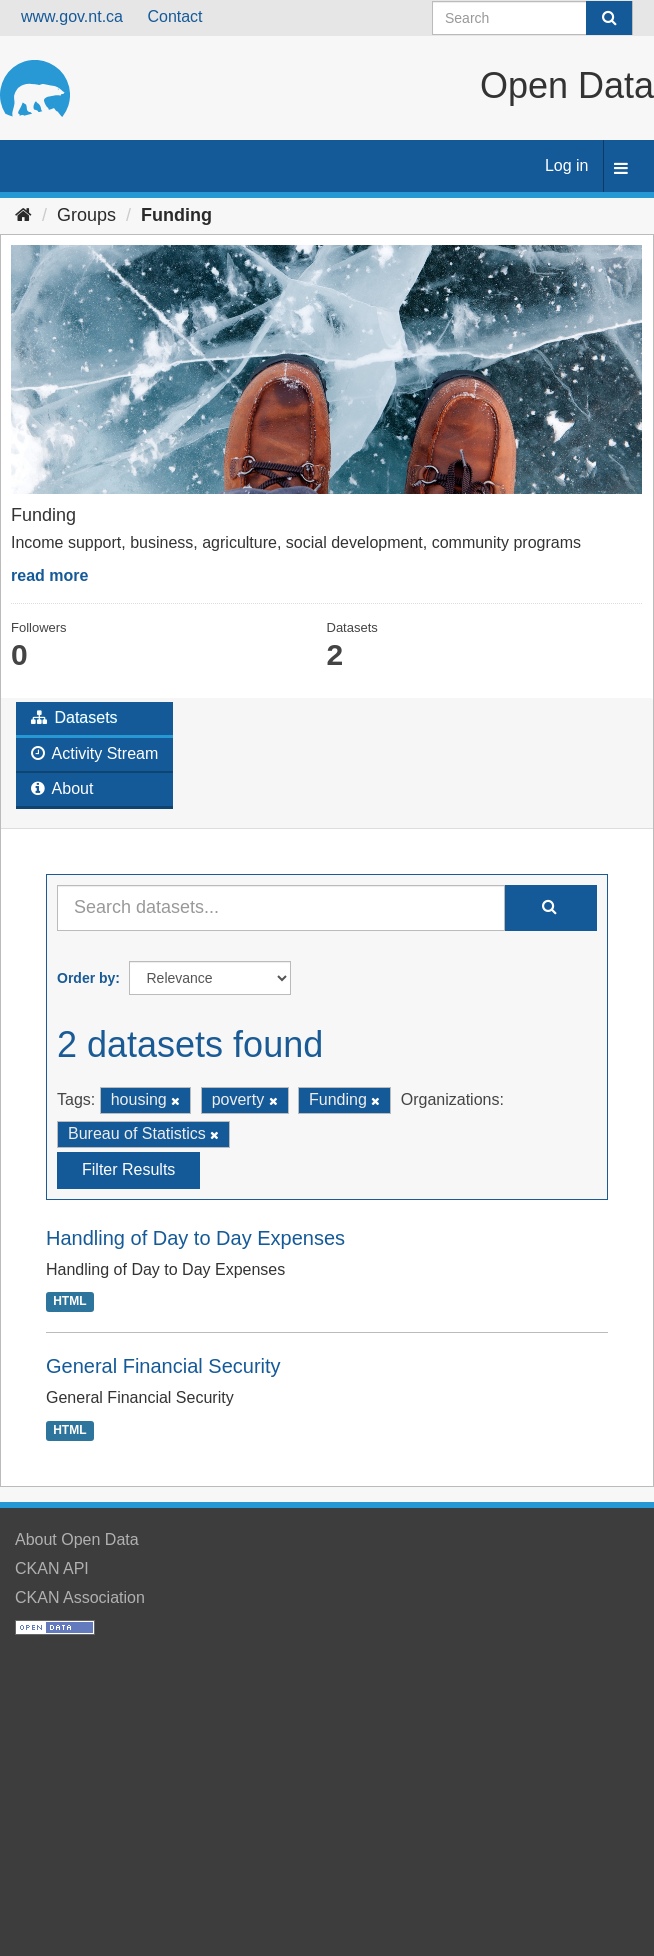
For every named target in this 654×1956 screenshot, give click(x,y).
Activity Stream (94, 753)
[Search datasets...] (281, 908)
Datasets (74, 717)
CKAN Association (80, 1597)
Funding (176, 215)
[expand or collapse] (621, 169)
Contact (174, 16)
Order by (86, 978)
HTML (69, 1302)
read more (49, 575)
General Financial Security (163, 1366)
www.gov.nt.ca (72, 16)
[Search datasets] (532, 18)
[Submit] (609, 18)
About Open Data (77, 1539)
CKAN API (52, 1568)
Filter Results (128, 1169)
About (62, 788)
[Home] (23, 215)
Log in (567, 165)
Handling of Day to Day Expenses (195, 1238)
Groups (86, 215)
